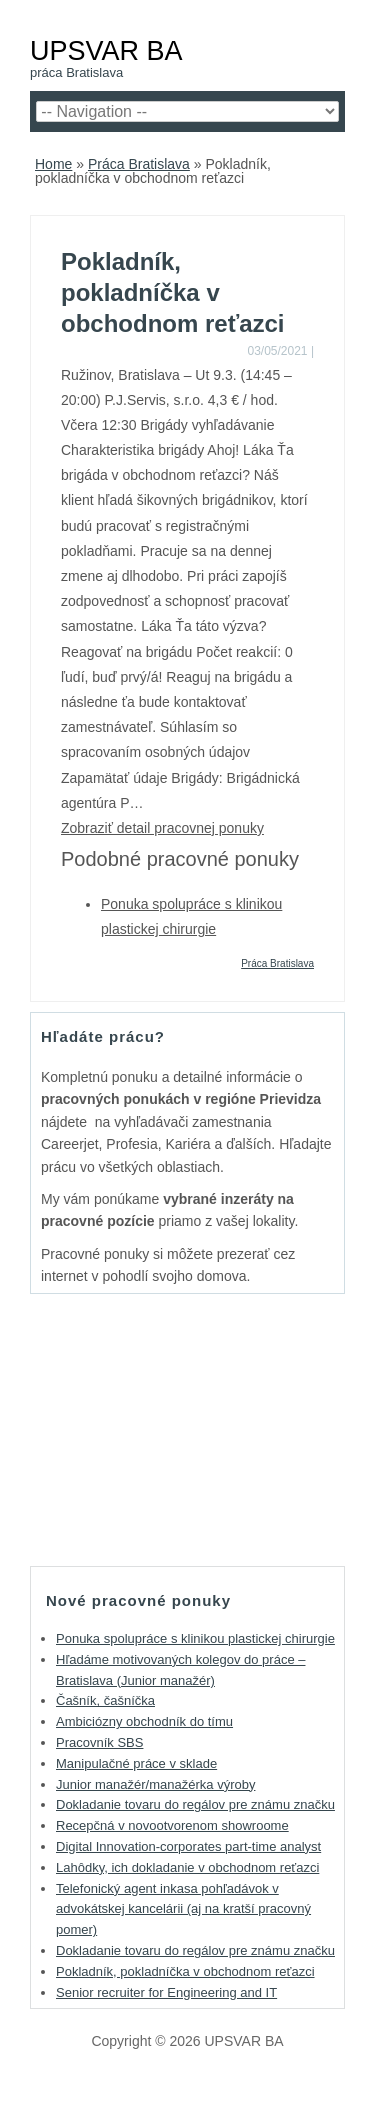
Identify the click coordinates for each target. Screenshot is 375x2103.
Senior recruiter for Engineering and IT (166, 1992)
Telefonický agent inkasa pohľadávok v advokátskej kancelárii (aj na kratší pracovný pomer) (183, 1909)
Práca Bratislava (139, 164)
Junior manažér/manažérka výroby (155, 1784)
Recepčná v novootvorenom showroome (172, 1825)
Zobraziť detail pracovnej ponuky (162, 828)
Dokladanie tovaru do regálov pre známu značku (195, 1804)
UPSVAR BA (106, 50)
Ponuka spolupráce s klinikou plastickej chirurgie (195, 1638)
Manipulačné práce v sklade (136, 1763)
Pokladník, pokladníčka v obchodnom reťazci (185, 1971)
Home (53, 164)
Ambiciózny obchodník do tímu (144, 1721)
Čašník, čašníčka (105, 1700)
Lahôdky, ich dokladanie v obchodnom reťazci (187, 1867)
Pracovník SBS (99, 1742)
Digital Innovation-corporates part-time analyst (188, 1846)
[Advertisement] (188, 1429)
